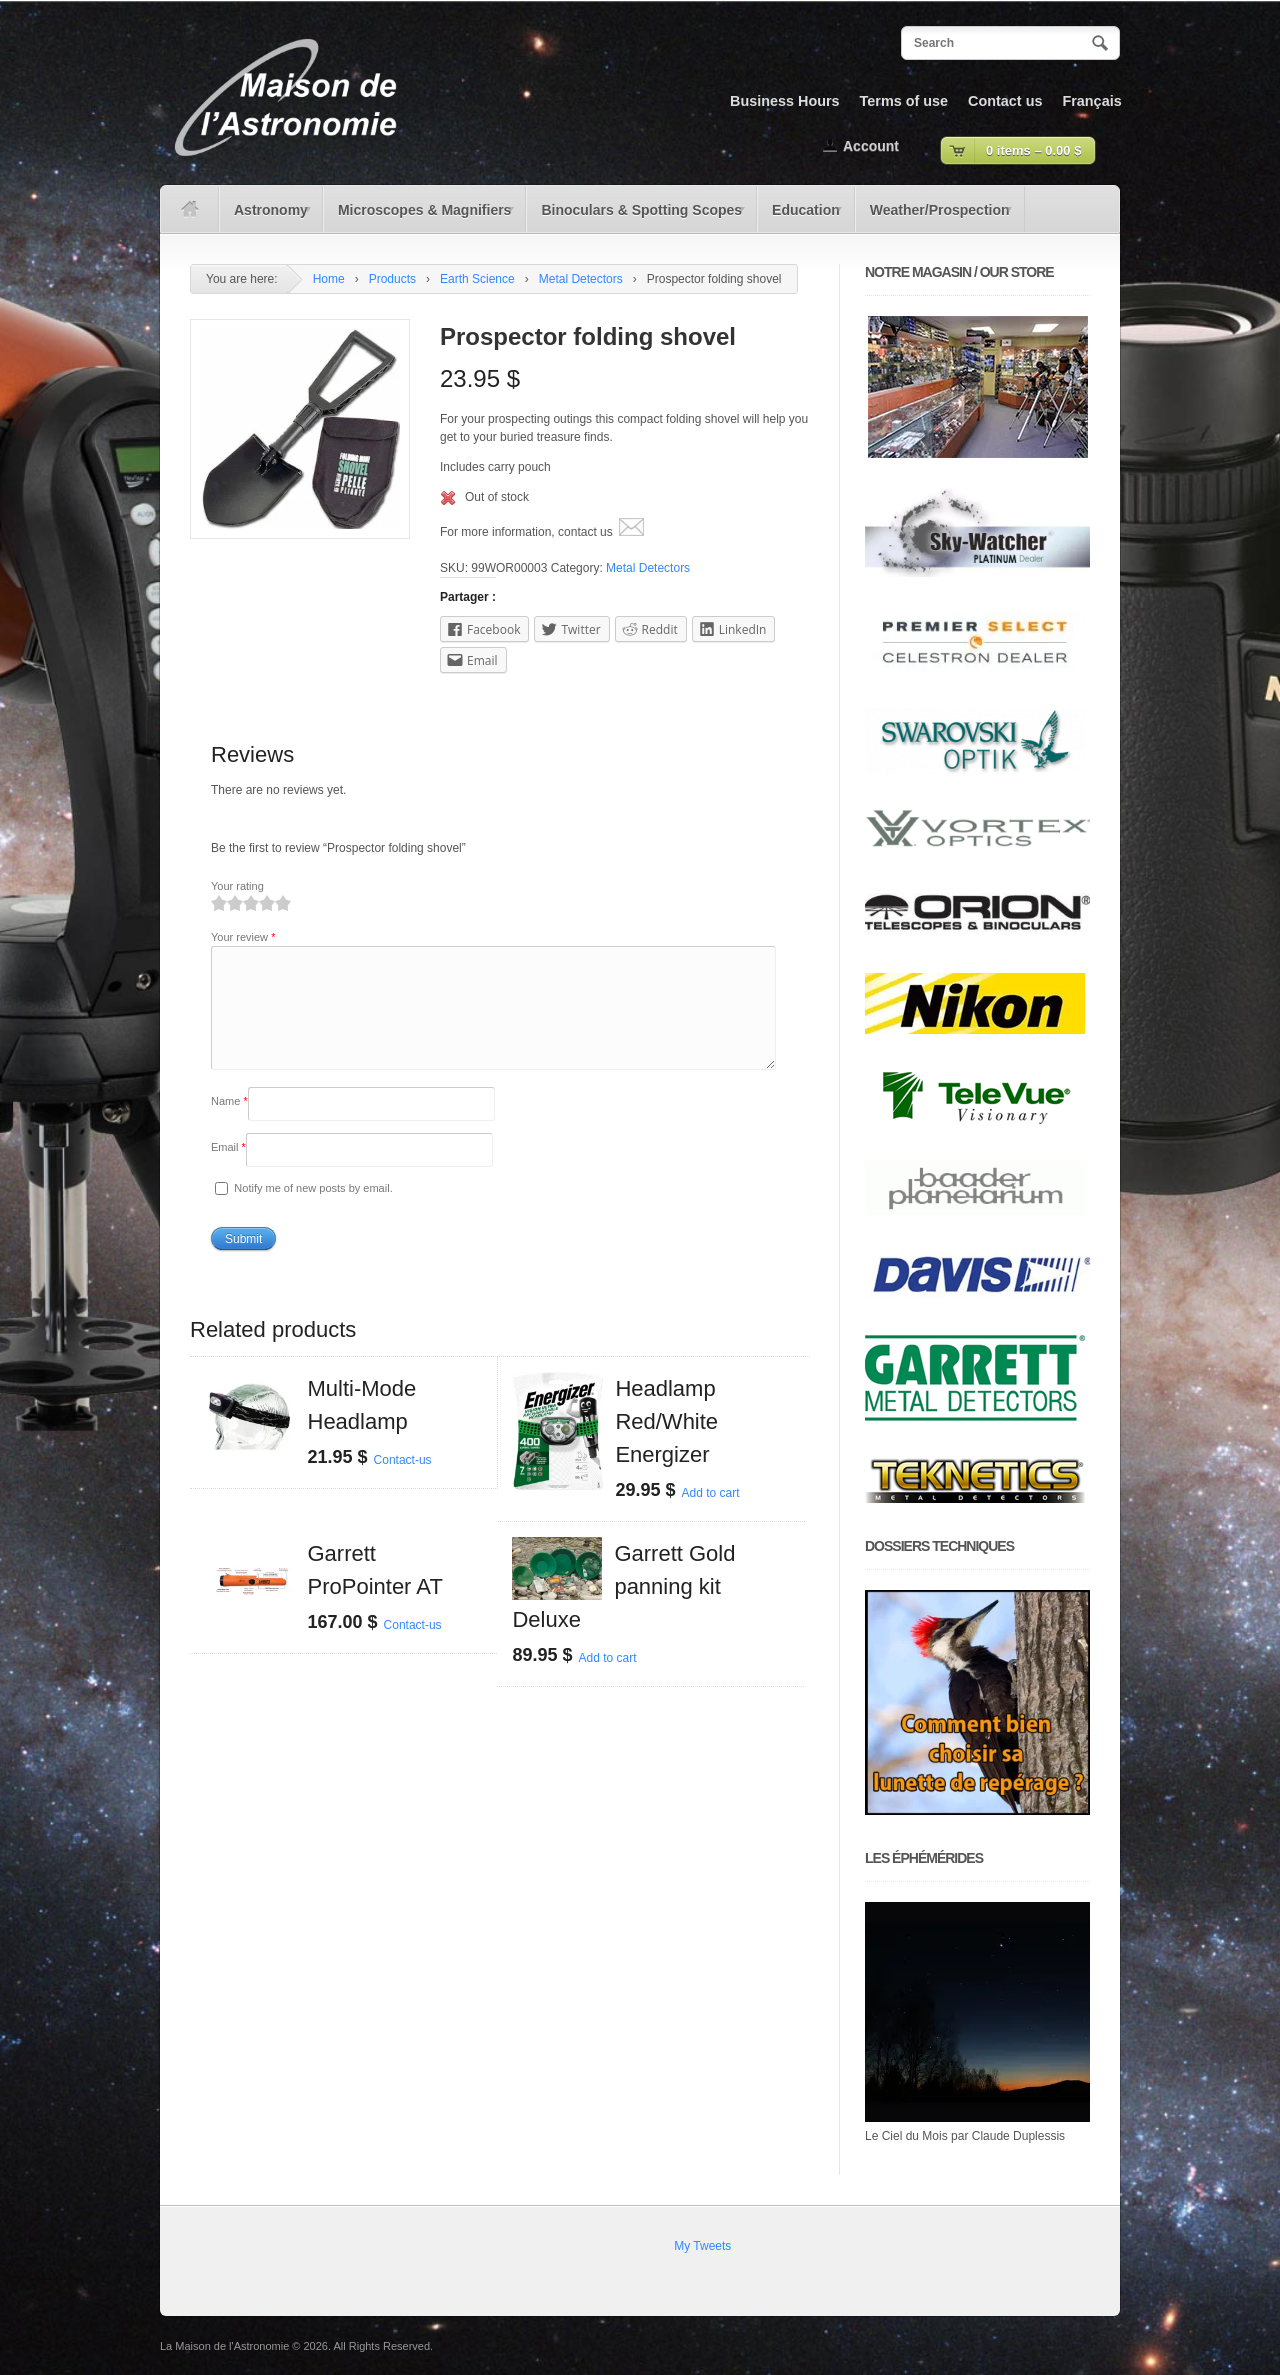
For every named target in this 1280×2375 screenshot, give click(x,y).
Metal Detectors (581, 279)
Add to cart (710, 1517)
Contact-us (403, 1484)
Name (229, 1125)
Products (392, 279)
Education (801, 217)
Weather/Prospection (935, 217)
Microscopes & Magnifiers (420, 217)
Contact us (1005, 101)
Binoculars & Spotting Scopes (636, 217)
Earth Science (477, 279)
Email (228, 1171)
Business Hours (785, 101)
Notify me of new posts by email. (313, 1212)
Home (329, 279)
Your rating (237, 886)
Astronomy (266, 217)
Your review (243, 937)
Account (871, 146)
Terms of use (904, 101)
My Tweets (702, 2246)
